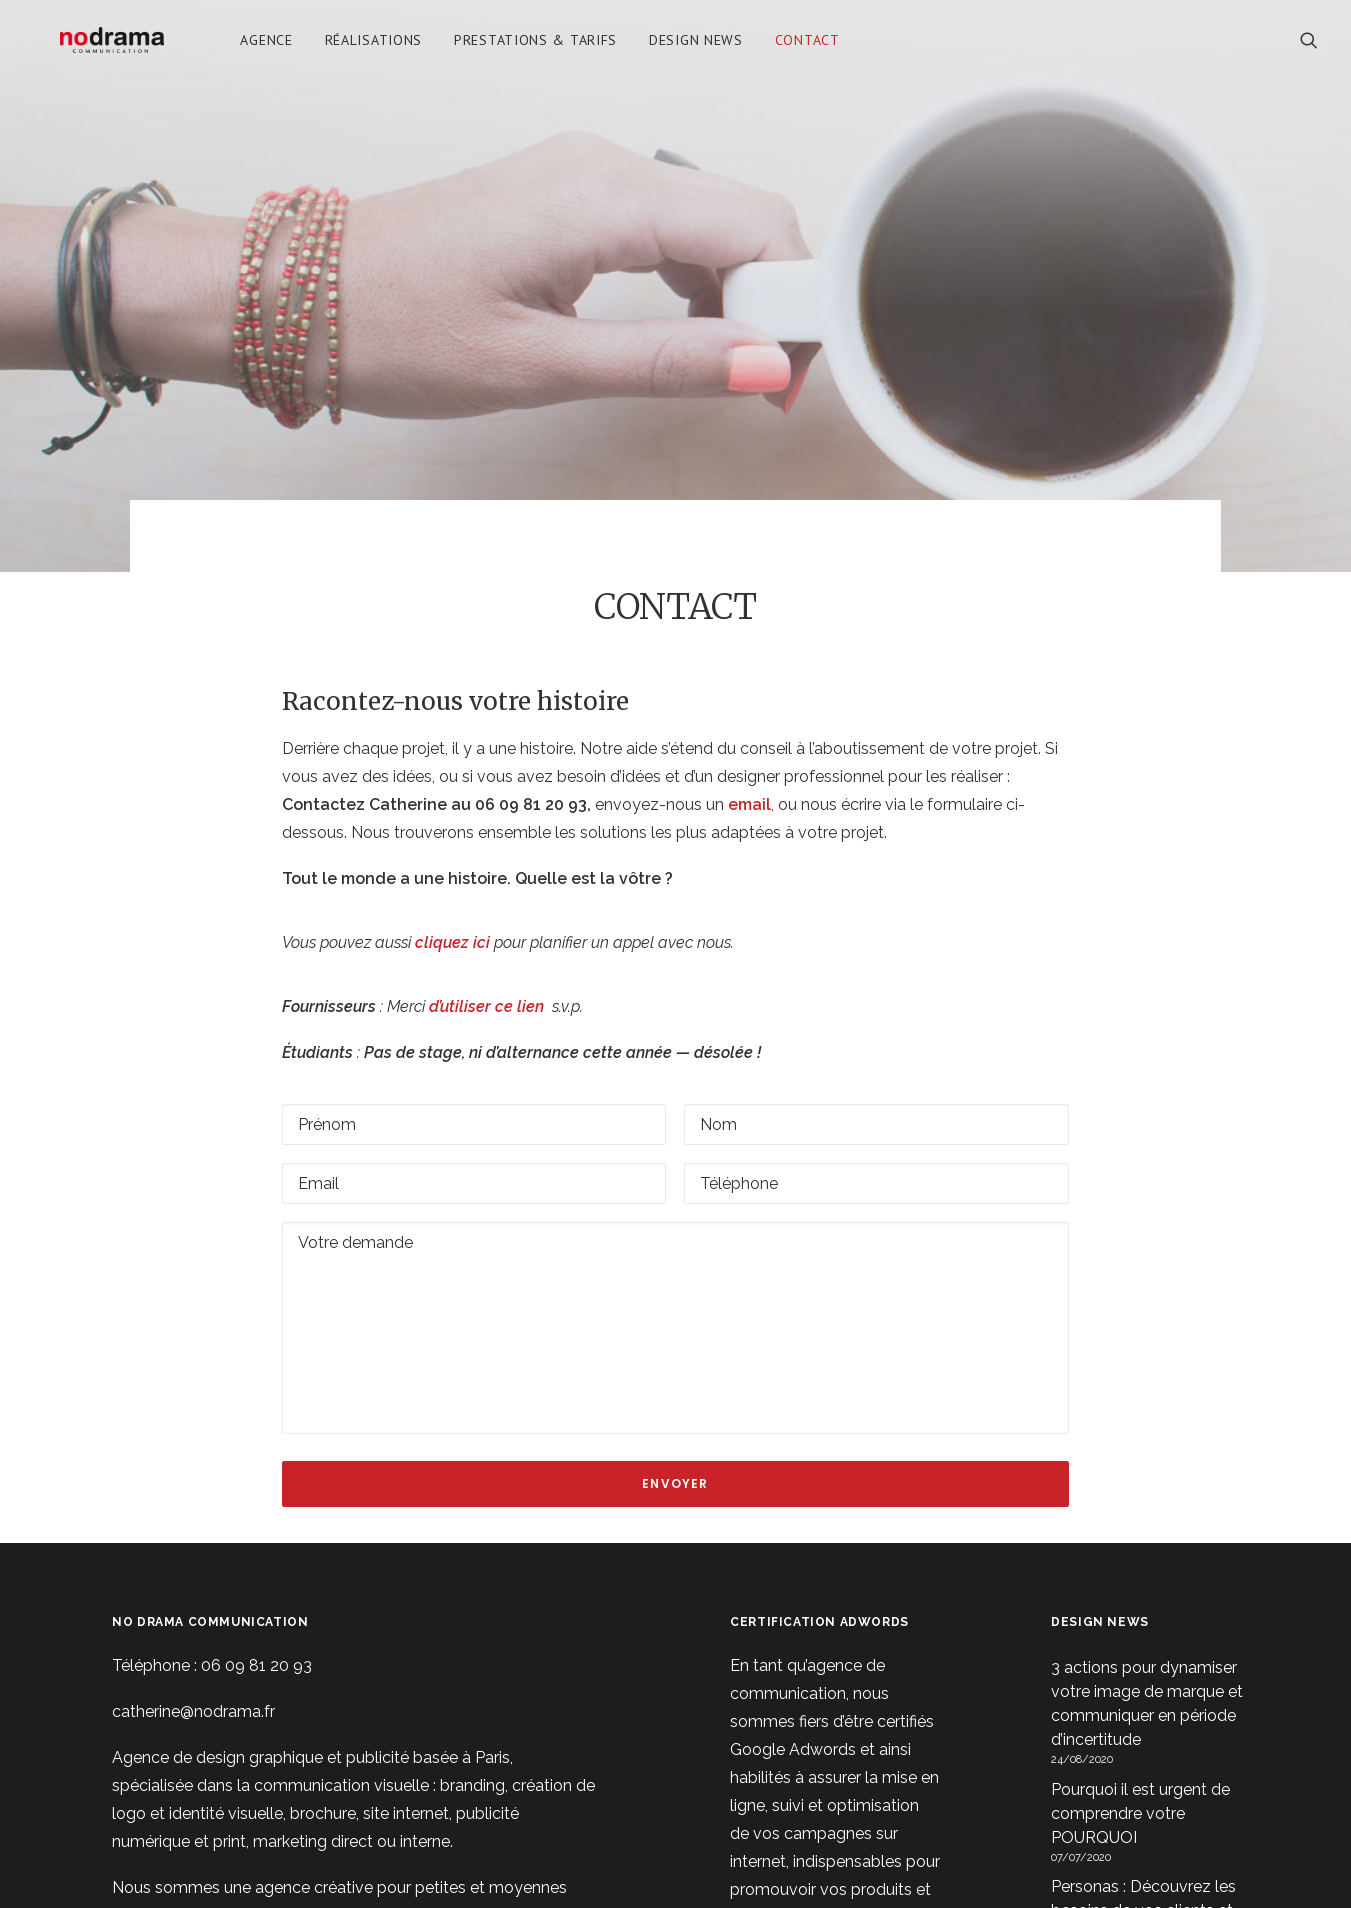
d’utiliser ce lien (486, 930)
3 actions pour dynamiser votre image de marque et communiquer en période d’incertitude (1147, 1628)
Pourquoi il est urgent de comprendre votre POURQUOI (1140, 1737)
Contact (814, 47)
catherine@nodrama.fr (193, 1636)
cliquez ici (454, 866)
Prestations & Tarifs (542, 47)
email (749, 728)
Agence (274, 47)
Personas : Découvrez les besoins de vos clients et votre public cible (1143, 1835)
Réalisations (380, 47)
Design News (703, 47)
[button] (1309, 47)
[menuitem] (274, 47)
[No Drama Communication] (116, 47)
